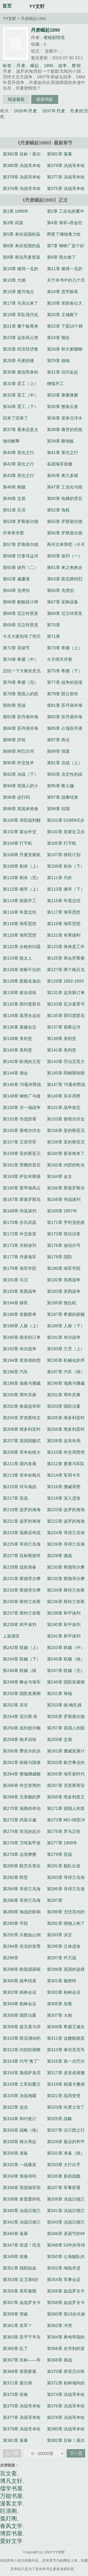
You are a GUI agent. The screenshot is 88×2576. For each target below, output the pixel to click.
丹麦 (21, 65)
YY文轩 (37, 6)
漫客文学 (11, 2503)
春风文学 (11, 2526)
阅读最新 (16, 99)
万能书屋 (11, 2496)
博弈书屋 (11, 2533)
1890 (48, 65)
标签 (7, 65)
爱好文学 (11, 2541)
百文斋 (8, 2473)
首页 (7, 5)
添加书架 (44, 99)
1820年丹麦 (25, 111)
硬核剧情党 (54, 37)
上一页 (12, 2453)
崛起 (34, 65)
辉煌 (76, 65)
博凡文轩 (11, 2481)
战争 (62, 65)
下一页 (76, 2453)
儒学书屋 (11, 2488)
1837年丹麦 (53, 111)
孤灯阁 (8, 2518)
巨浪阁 (8, 2511)
